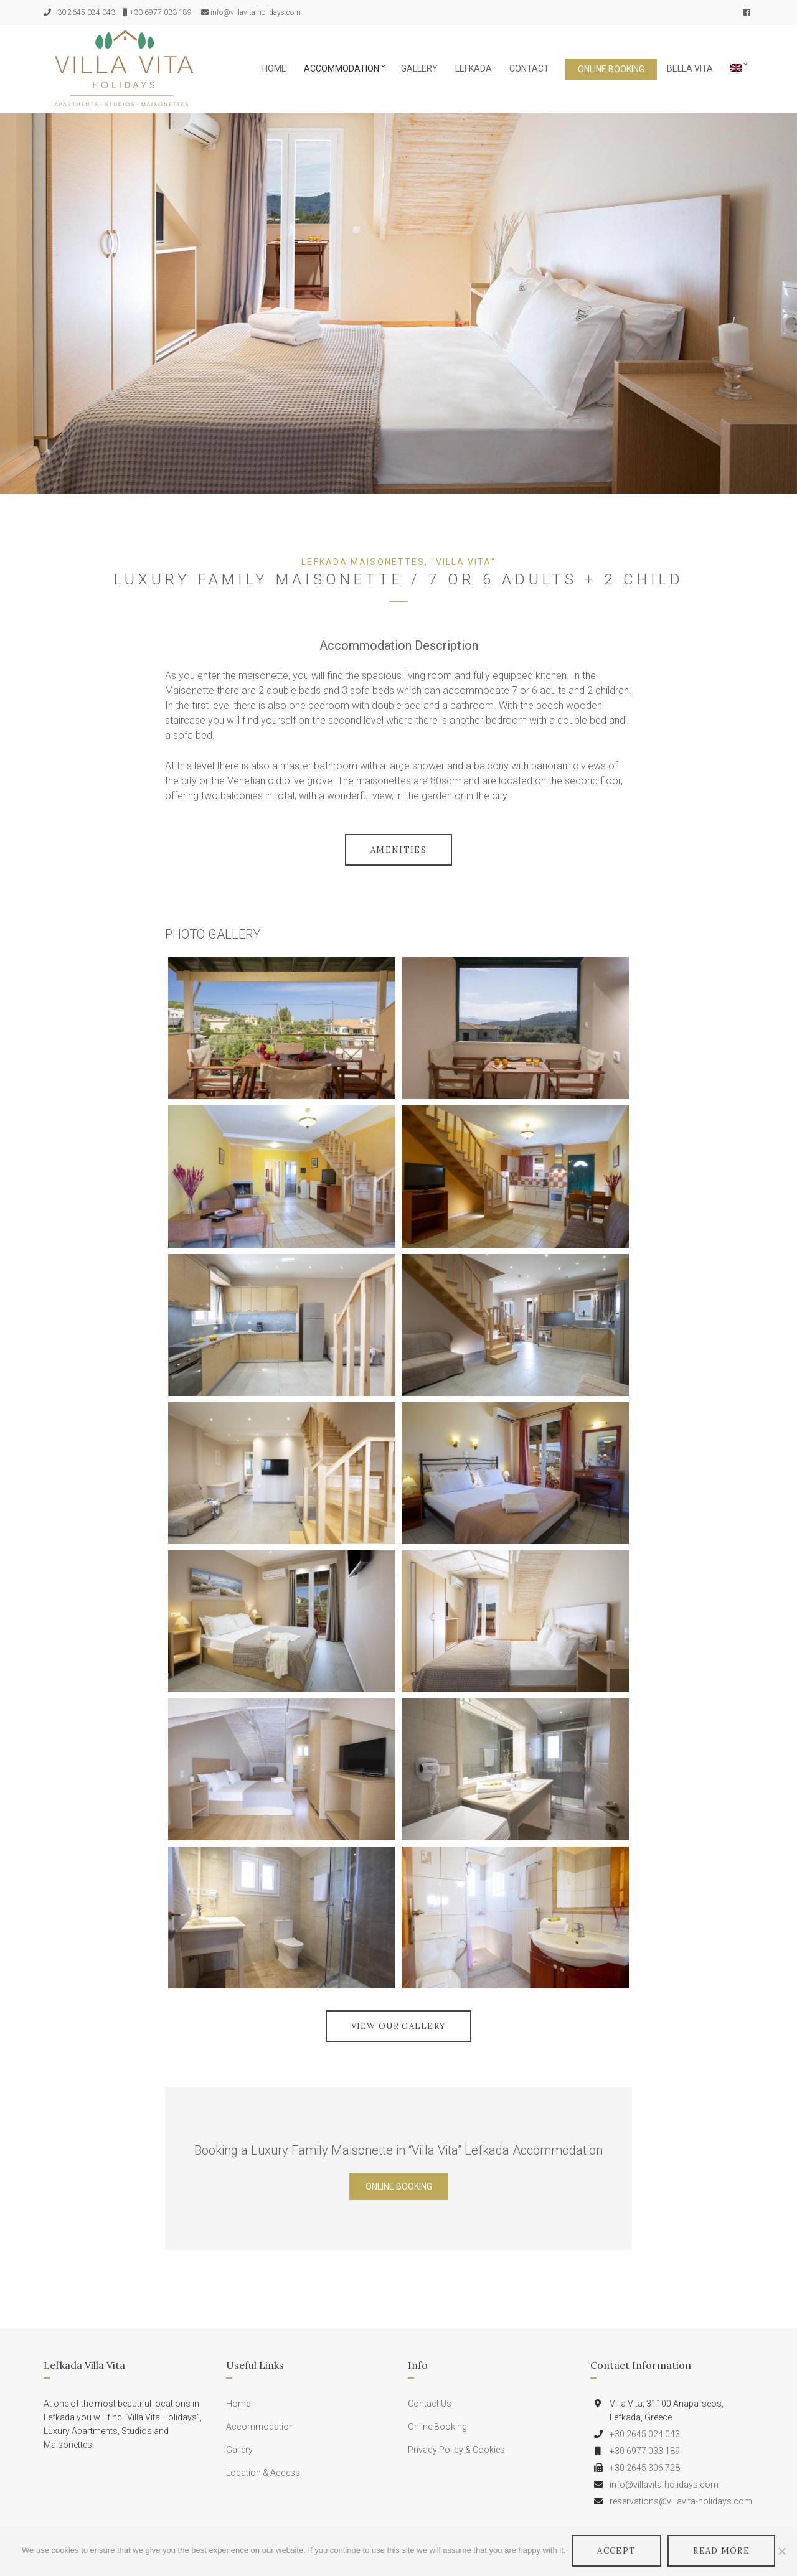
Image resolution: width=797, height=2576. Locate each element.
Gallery (419, 68)
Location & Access (263, 2473)
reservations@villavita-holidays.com (681, 2501)
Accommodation (341, 68)
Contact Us (429, 2404)
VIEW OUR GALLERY (398, 2026)
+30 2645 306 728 (645, 2468)
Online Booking (611, 69)
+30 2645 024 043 (84, 12)
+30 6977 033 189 (161, 12)
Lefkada (473, 68)
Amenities (398, 850)
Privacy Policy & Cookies (456, 2450)
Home (274, 68)
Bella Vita (690, 68)
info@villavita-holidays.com (255, 12)
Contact (529, 68)
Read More (721, 2551)
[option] (398, 303)
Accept (616, 2551)
